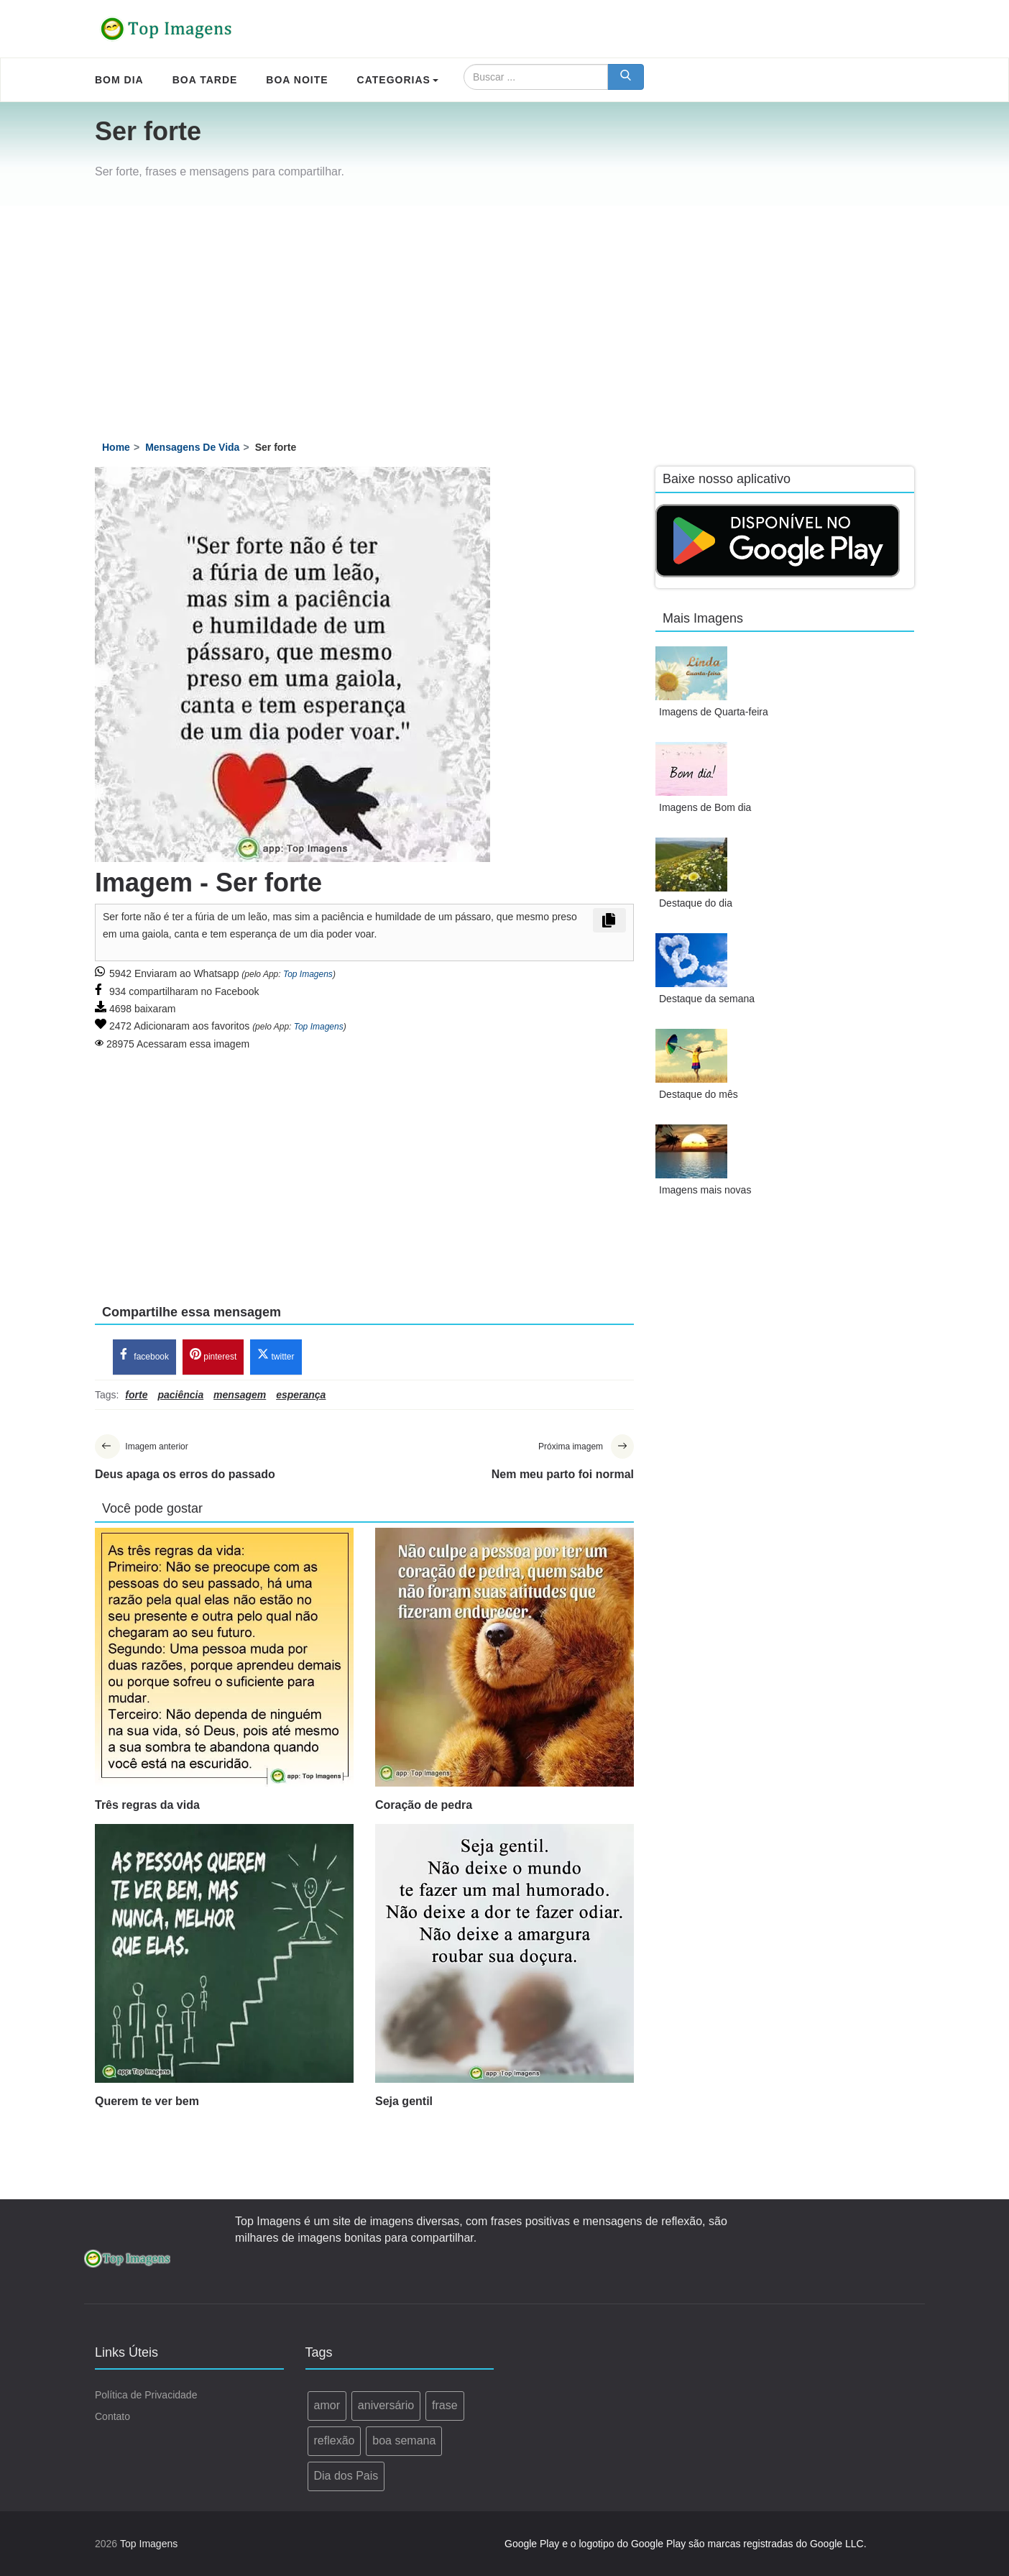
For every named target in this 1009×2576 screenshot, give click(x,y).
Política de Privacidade (146, 2395)
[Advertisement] (504, 313)
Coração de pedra (423, 1805)
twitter (275, 1355)
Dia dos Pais (346, 2476)
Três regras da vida (147, 1805)
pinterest (213, 1355)
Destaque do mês (698, 1094)
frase (445, 2406)
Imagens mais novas (705, 1190)
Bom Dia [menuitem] (119, 80)
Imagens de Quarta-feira (713, 712)
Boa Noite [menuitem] (297, 80)
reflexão (334, 2440)
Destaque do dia (695, 903)
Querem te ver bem (147, 2101)
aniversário (386, 2406)
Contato (112, 2417)
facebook (144, 1355)
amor (327, 2406)
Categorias (397, 80)
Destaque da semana (707, 998)
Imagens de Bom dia (705, 807)
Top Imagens (308, 974)
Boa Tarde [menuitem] (205, 80)
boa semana (404, 2440)
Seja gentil (404, 2101)
